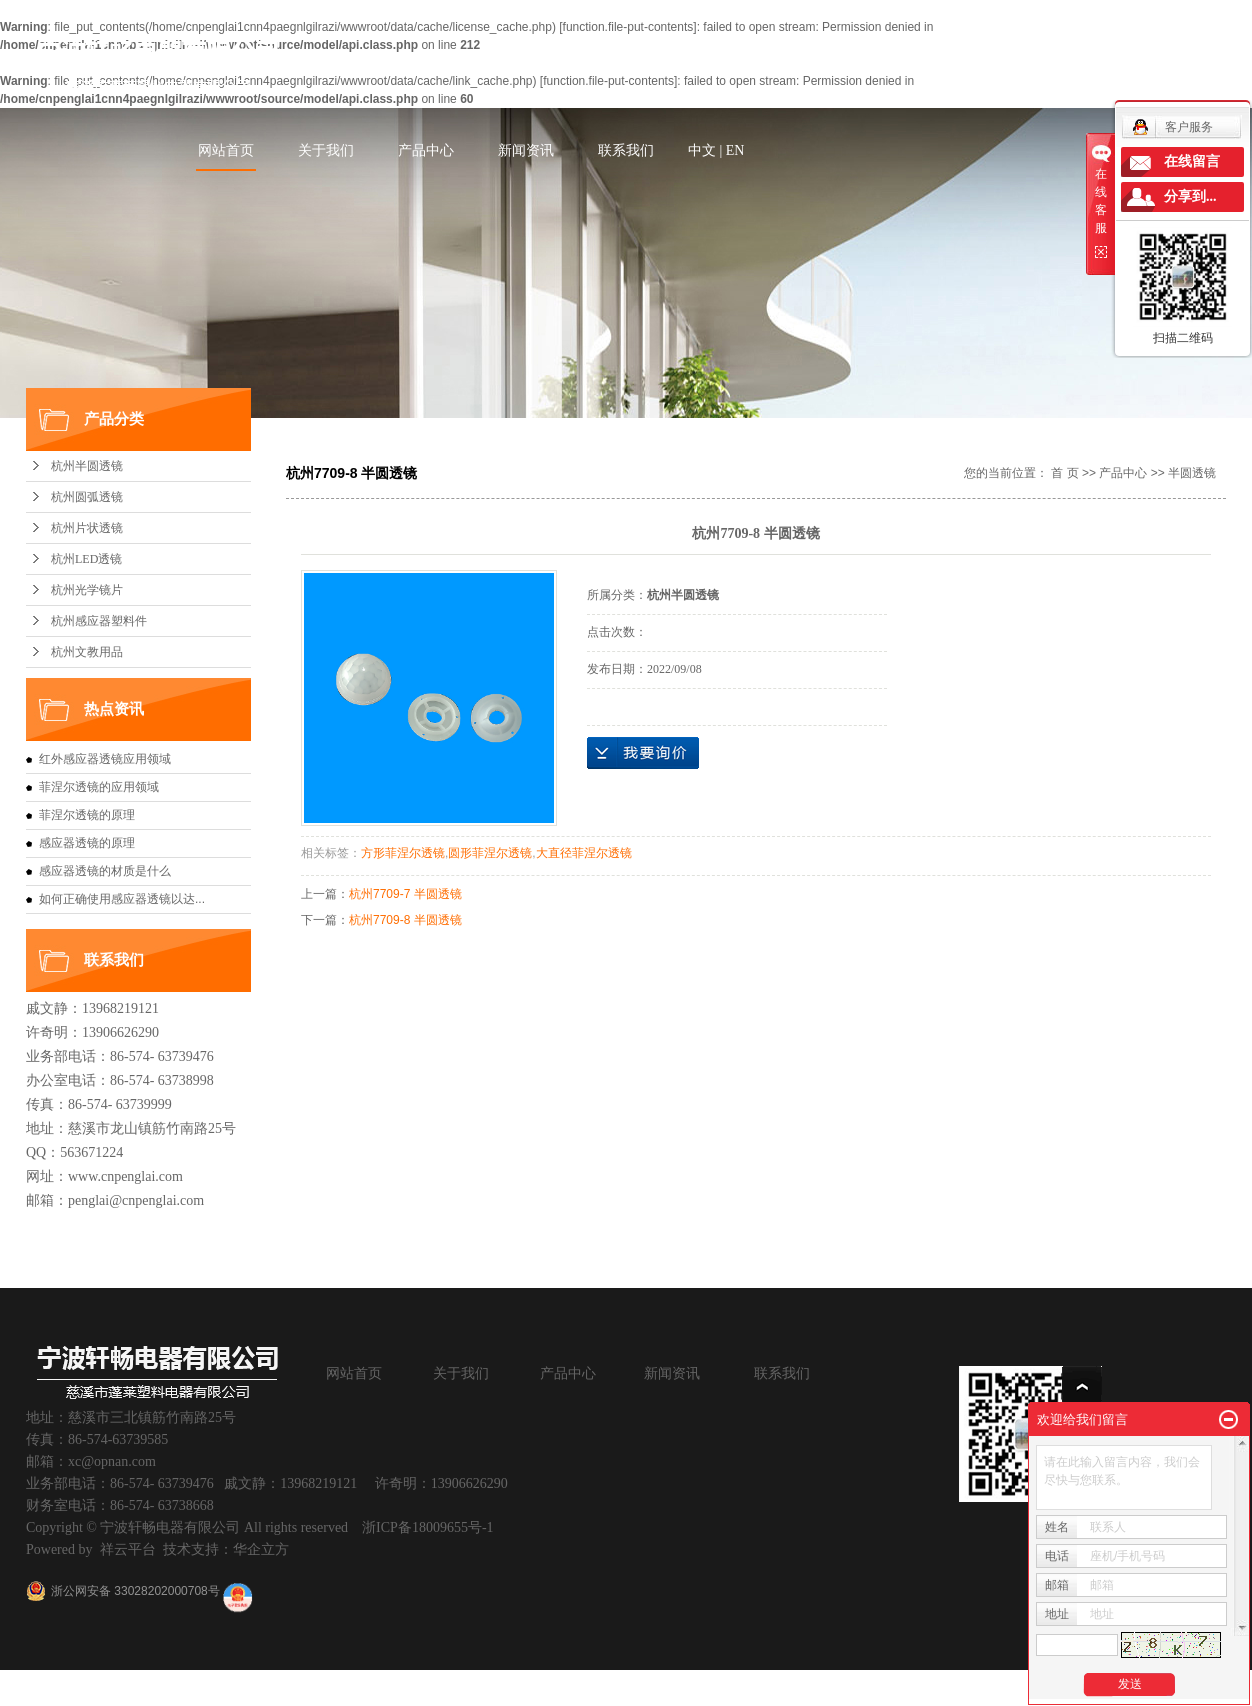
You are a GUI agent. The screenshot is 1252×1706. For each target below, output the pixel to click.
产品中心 (426, 150)
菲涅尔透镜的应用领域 (99, 787)
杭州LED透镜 (86, 559)
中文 (702, 150)
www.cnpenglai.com (125, 1176)
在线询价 (643, 753)
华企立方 (261, 1549)
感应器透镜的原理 (87, 843)
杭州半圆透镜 (87, 466)
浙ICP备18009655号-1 (427, 1527)
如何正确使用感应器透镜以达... (122, 899)
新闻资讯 (526, 150)
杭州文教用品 (87, 652)
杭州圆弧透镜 (87, 497)
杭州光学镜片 (87, 590)
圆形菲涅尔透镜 (490, 853)
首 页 (1064, 473)
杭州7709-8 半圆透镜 (405, 920)
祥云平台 (128, 1549)
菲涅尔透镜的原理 (87, 815)
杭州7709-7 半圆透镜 (405, 894)
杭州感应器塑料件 (99, 621)
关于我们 (326, 150)
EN (735, 150)
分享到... (1190, 196)
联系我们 (626, 150)
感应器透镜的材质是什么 (105, 871)
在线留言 (1192, 161)
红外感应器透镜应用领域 (105, 759)
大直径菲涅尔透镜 (584, 853)
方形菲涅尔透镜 (403, 853)
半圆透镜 (1192, 473)
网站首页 (226, 150)
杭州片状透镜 (87, 528)
